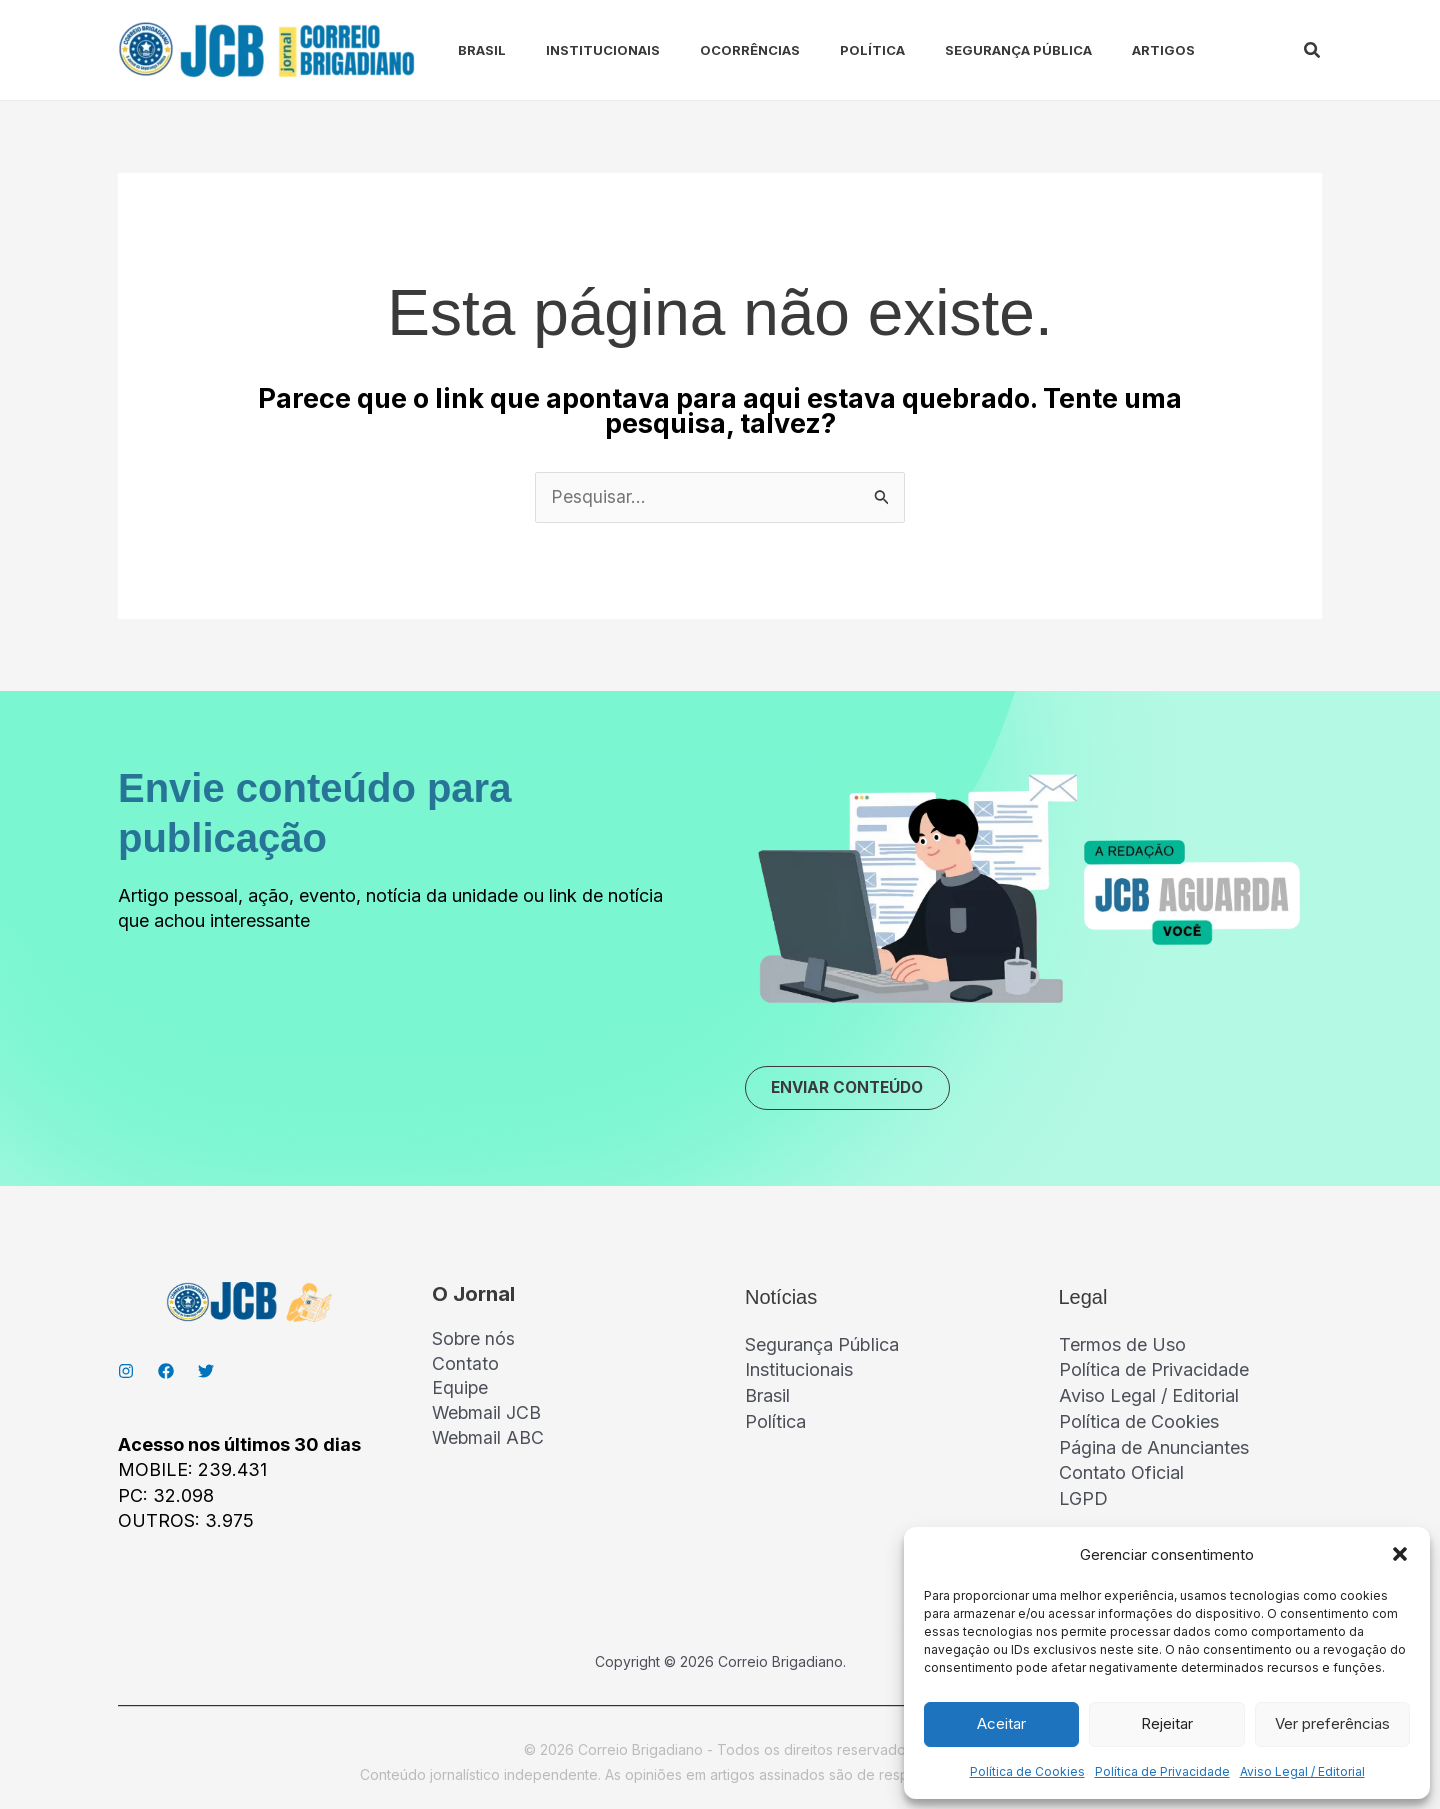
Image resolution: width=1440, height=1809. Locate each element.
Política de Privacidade (1162, 1771)
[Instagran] (126, 1373)
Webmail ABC (489, 1442)
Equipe (460, 1392)
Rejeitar (1167, 1723)
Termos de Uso (1122, 1346)
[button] (1400, 1554)
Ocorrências (714, 50)
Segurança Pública (966, 50)
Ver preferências (1332, 1723)
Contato (465, 1367)
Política (828, 50)
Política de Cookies (1027, 1771)
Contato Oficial (1121, 1472)
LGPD (1083, 1497)
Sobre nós (474, 1341)
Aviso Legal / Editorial (1302, 1771)
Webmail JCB (487, 1417)
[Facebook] (166, 1373)
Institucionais (575, 50)
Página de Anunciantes (1154, 1447)
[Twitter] (206, 1373)
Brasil (462, 50)
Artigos (1103, 50)
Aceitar (1001, 1723)
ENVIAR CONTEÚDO (853, 1089)
